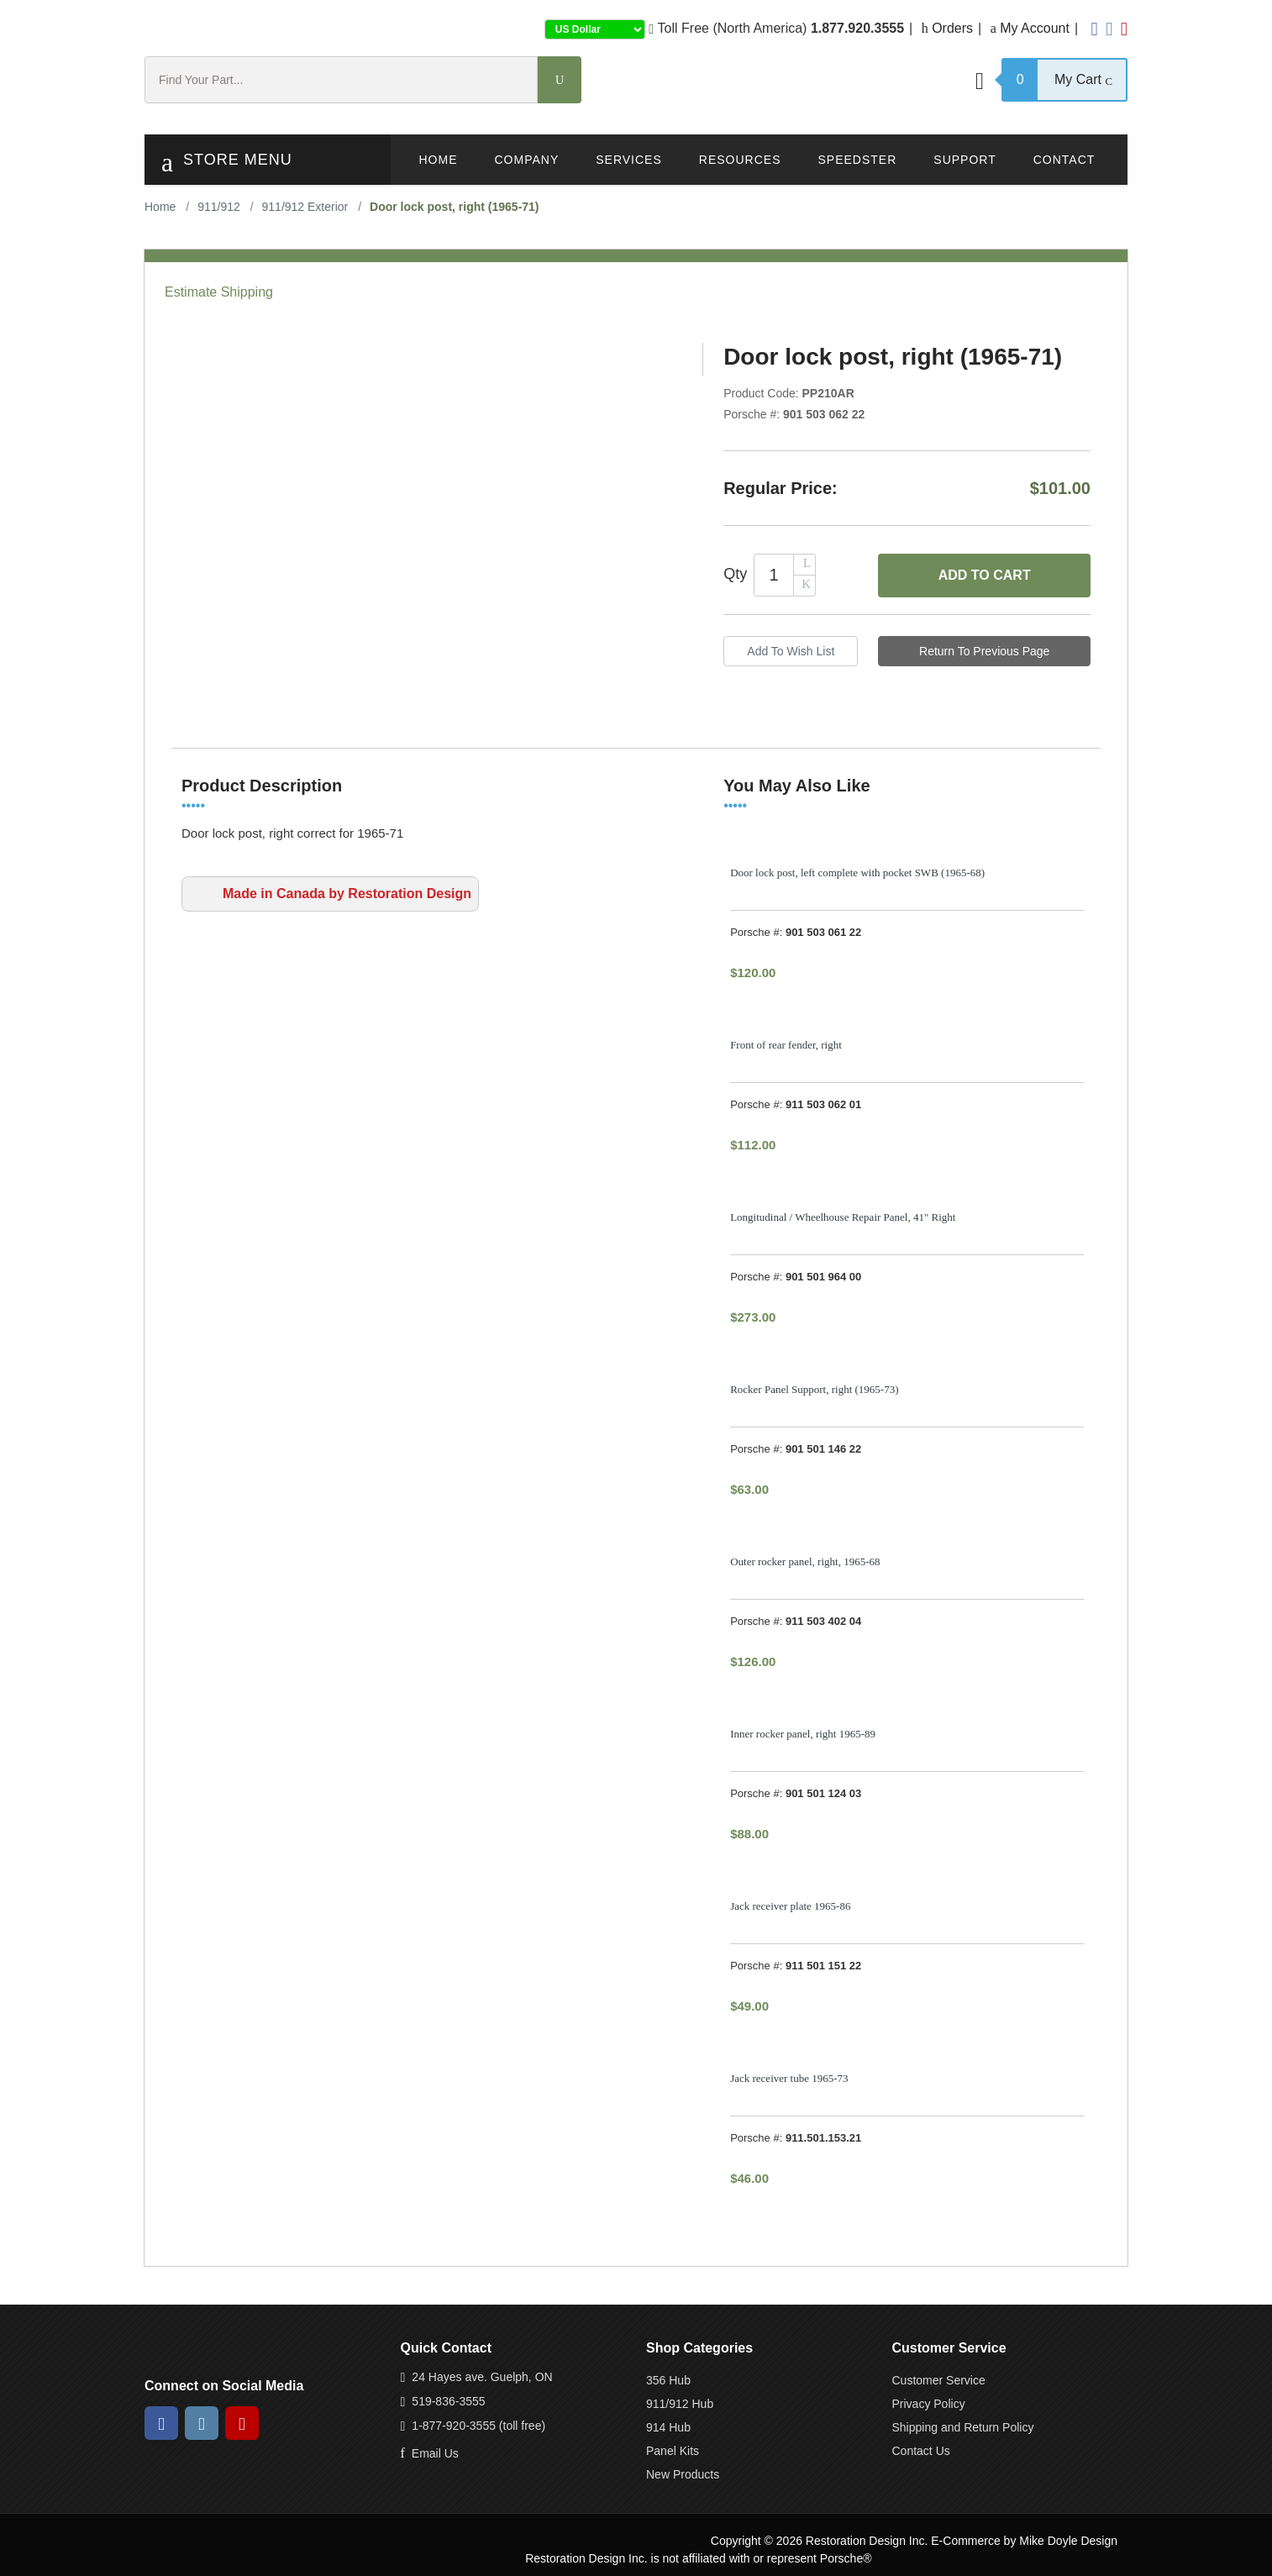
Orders (947, 28)
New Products (682, 2474)
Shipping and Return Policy (963, 2427)
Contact (1064, 159)
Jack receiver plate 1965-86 (790, 1906)
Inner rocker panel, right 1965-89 (802, 1733)
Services (629, 159)
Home (438, 159)
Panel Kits (672, 2451)
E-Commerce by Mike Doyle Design (1024, 2540)
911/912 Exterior (305, 206)
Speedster (856, 159)
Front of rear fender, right (786, 1044)
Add (984, 575)
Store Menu (226, 162)
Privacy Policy (928, 2403)
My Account (1030, 28)
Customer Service (939, 2380)
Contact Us (921, 2451)
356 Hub (668, 2380)
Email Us (435, 2453)
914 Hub (668, 2427)
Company (527, 159)
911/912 (218, 206)
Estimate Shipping (219, 292)
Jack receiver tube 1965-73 (789, 2078)
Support (964, 159)
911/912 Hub (679, 2403)
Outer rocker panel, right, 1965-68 (805, 1561)
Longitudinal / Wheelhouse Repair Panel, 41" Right (842, 1217)
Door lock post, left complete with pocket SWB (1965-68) (857, 872)
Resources (740, 159)
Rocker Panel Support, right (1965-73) (814, 1389)
